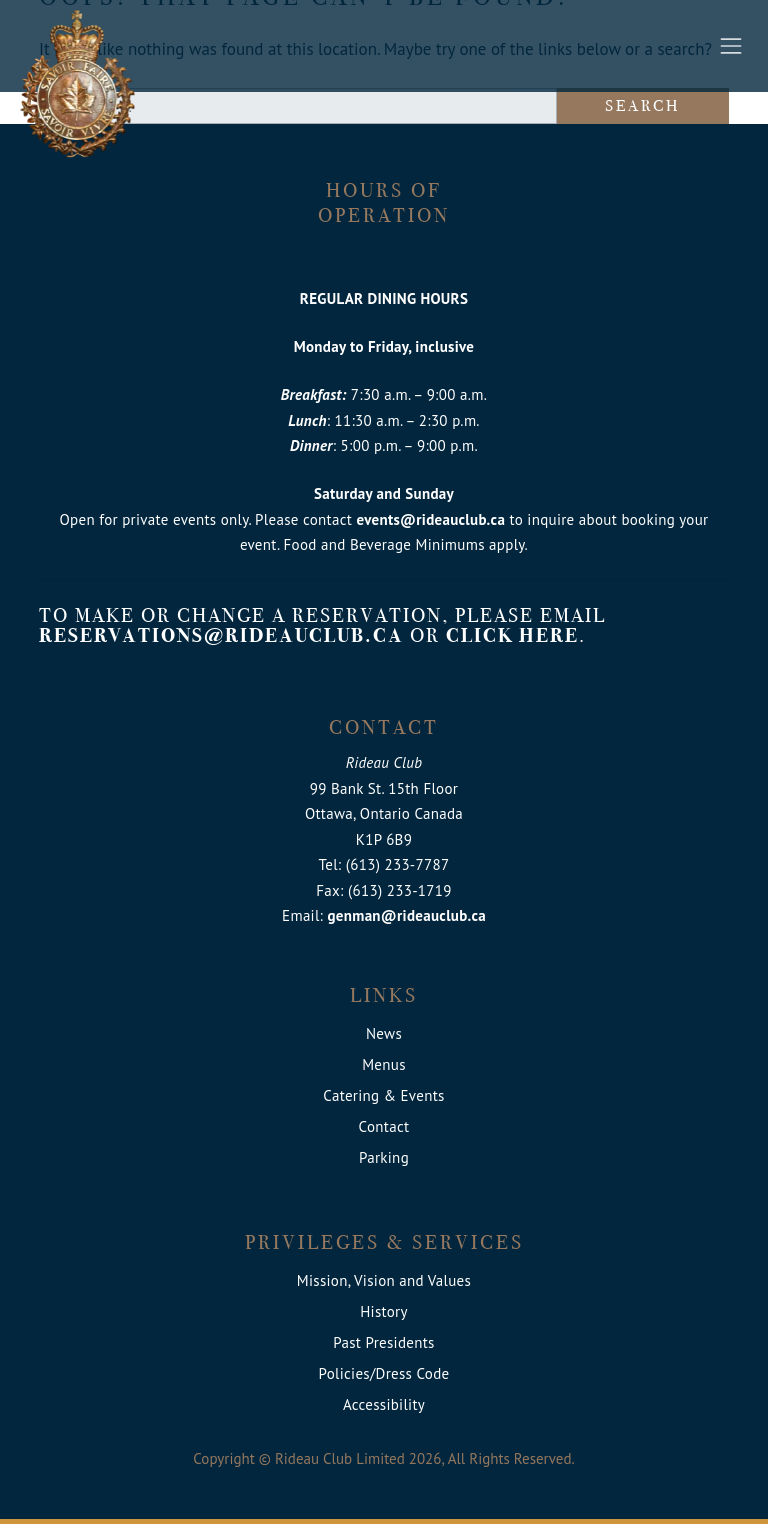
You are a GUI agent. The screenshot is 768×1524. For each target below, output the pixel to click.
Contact (384, 1126)
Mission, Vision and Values (384, 1280)
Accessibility (384, 1404)
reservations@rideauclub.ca (221, 635)
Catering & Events (383, 1095)
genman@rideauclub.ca (407, 915)
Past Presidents (383, 1342)
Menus (384, 1064)
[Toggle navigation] (731, 46)
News (384, 1033)
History (384, 1311)
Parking (384, 1157)
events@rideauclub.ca (430, 519)
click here (512, 635)
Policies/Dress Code (384, 1373)
